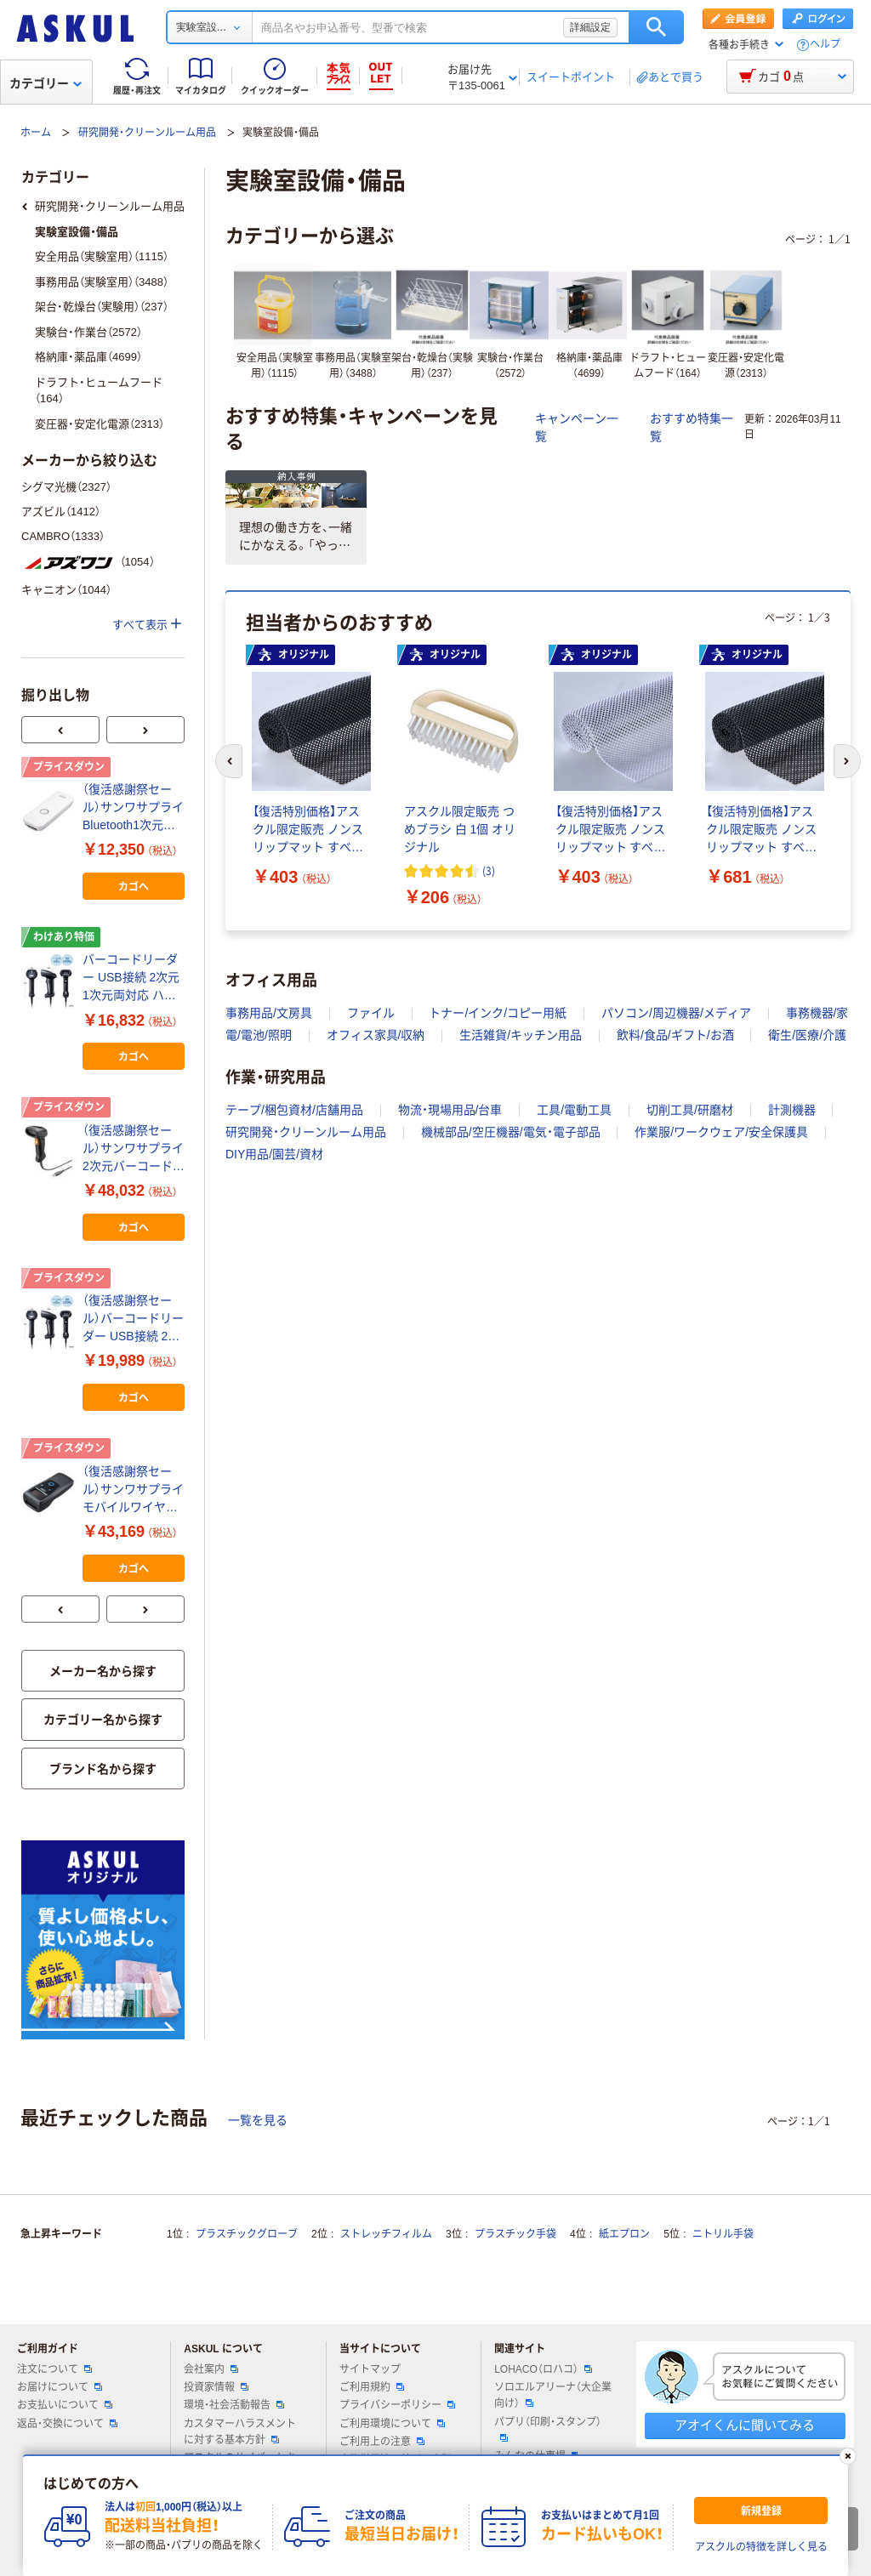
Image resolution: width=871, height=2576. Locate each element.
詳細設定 (590, 27)
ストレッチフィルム (386, 2234)
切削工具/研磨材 (689, 1110)
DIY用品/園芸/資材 (274, 1154)
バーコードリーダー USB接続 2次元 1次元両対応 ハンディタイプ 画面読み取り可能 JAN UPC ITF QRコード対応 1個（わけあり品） (132, 978)
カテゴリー (45, 83)
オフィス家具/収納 (376, 1035)
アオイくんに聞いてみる (745, 2425)
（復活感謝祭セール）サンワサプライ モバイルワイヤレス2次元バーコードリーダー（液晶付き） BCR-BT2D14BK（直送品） (134, 1490)
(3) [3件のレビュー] (488, 870)
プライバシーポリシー (397, 2405)
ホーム (35, 133)
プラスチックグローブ (247, 2234)
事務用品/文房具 (268, 1013)
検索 (656, 27)
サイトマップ (370, 2369)
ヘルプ (825, 44)
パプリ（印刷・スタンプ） (547, 2429)
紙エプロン (624, 2234)
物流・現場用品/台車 (450, 1110)
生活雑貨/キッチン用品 (520, 1035)
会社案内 (211, 2369)
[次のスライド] (847, 761)
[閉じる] (848, 2456)
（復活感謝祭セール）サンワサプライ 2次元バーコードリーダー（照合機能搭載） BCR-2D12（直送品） (134, 1149)
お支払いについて (64, 2405)
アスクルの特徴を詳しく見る (761, 2547)
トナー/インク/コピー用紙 (497, 1013)
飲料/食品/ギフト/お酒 (675, 1035)
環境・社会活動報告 (234, 2405)
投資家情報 (216, 2387)
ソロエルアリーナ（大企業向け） (553, 2395)
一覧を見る (257, 2120)
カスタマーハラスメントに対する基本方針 (240, 2432)
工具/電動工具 (574, 1110)
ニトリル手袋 (723, 2234)
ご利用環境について (392, 2424)
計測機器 (792, 1110)
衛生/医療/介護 (807, 1035)
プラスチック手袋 (515, 2234)
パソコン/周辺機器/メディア (676, 1013)
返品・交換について (67, 2424)
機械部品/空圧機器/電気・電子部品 (511, 1132)
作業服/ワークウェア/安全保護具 (721, 1132)
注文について (54, 2369)
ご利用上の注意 (381, 2442)
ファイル (371, 1013)
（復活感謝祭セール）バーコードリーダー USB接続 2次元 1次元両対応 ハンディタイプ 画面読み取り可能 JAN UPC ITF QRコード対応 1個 (133, 1319)
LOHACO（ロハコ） (543, 2369)
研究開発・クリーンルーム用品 (147, 133)
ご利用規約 (371, 2387)
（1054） (88, 561)
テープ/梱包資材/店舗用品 (294, 1110)
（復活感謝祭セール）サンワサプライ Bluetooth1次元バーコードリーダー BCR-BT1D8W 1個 (133, 808)
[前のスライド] (228, 761)
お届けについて (59, 2387)
